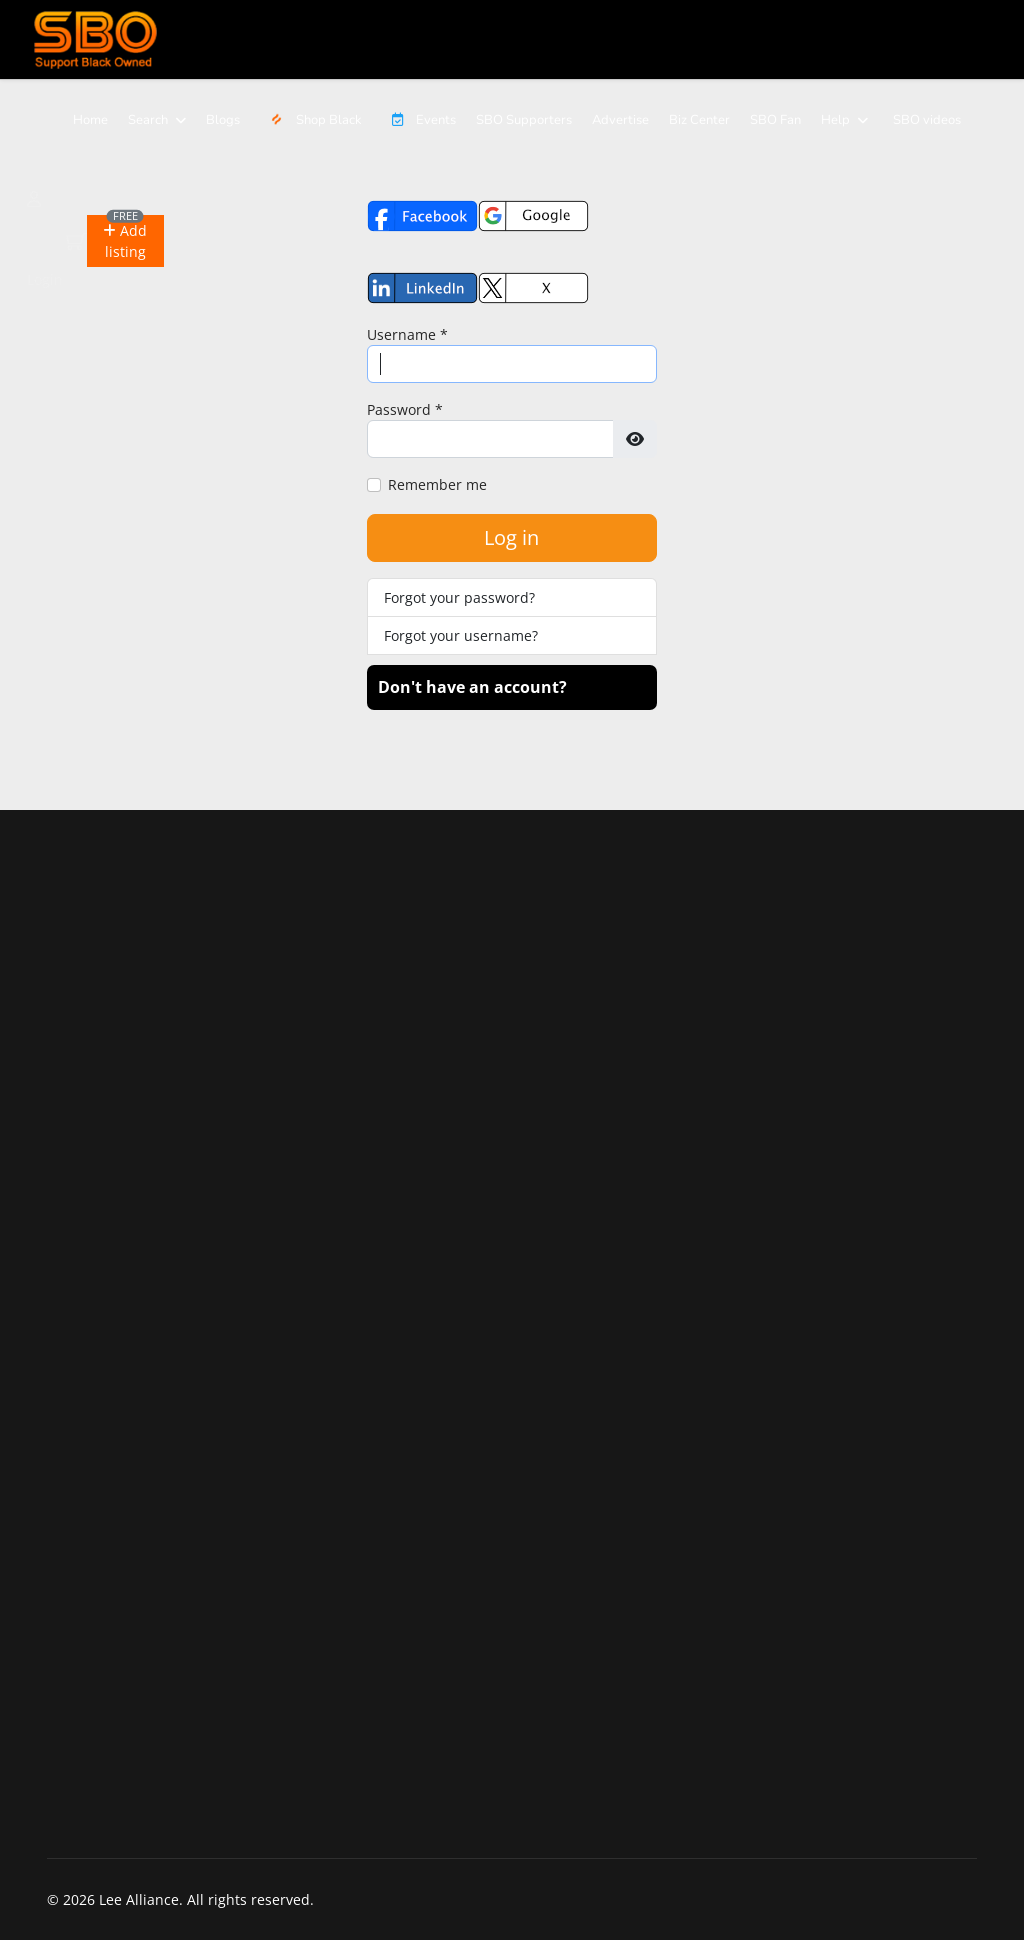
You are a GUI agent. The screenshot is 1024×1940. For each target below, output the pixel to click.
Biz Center (699, 120)
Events (419, 120)
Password (405, 409)
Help (835, 120)
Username (407, 334)
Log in (511, 537)
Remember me (437, 484)
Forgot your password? (459, 597)
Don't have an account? (472, 687)
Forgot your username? (461, 635)
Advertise (620, 120)
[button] (125, 241)
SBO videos (927, 120)
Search (148, 120)
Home (90, 120)
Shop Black (312, 120)
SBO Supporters (524, 120)
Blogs (223, 120)
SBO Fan (775, 120)
